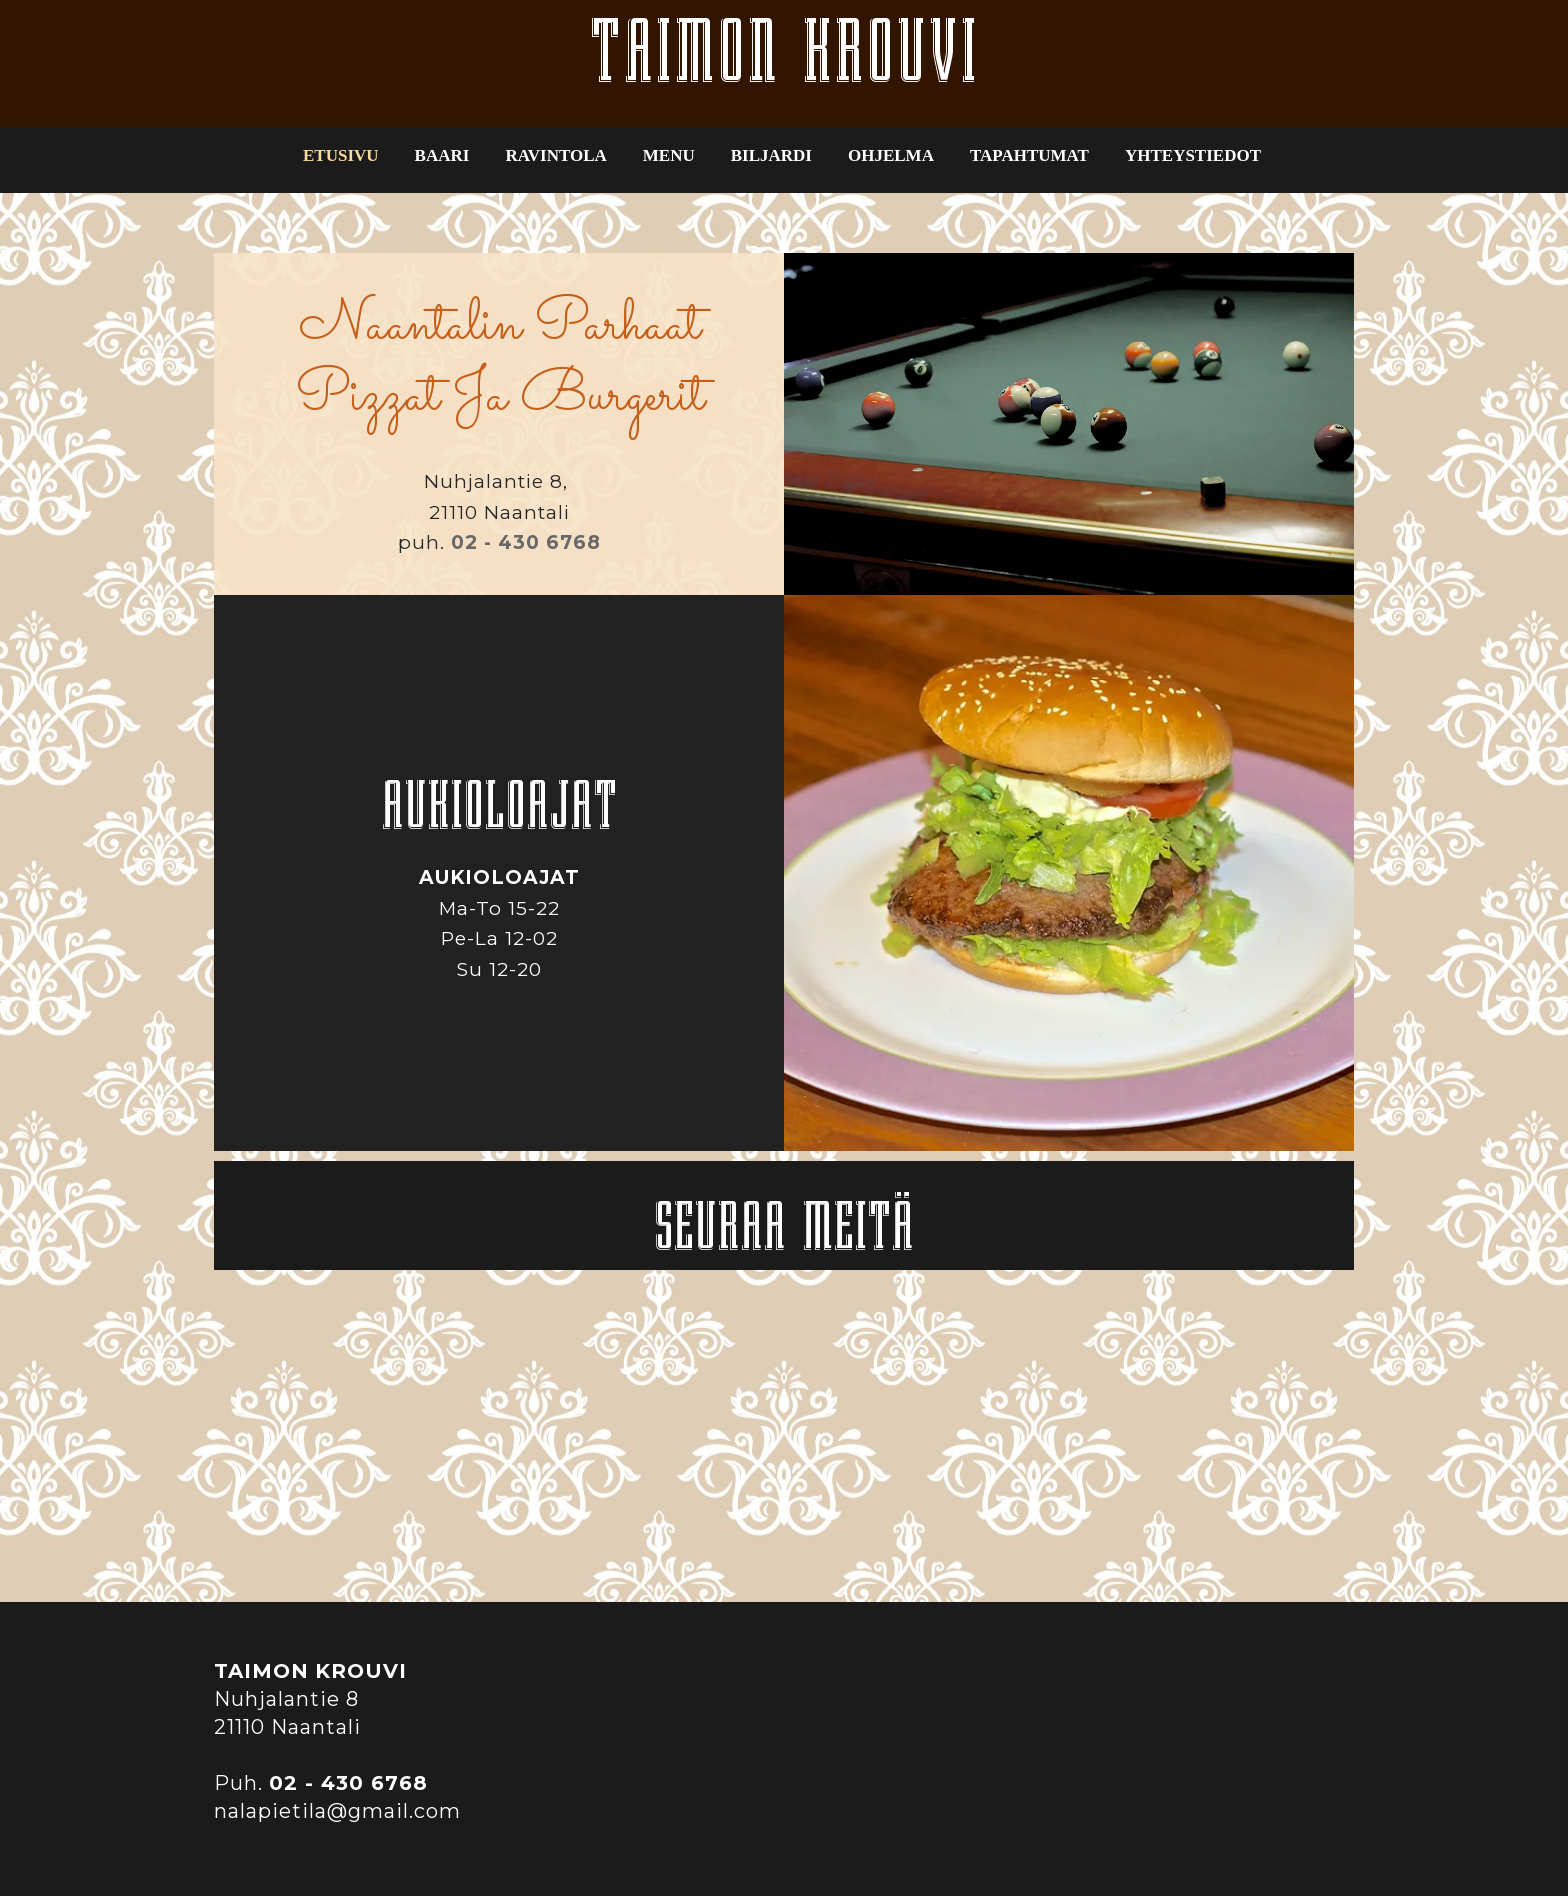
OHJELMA (891, 155)
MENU (669, 155)
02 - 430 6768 (526, 542)
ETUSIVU (341, 155)
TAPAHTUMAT (1029, 155)
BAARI (442, 155)
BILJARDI (771, 155)
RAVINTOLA (555, 155)
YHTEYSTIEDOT (1193, 155)
